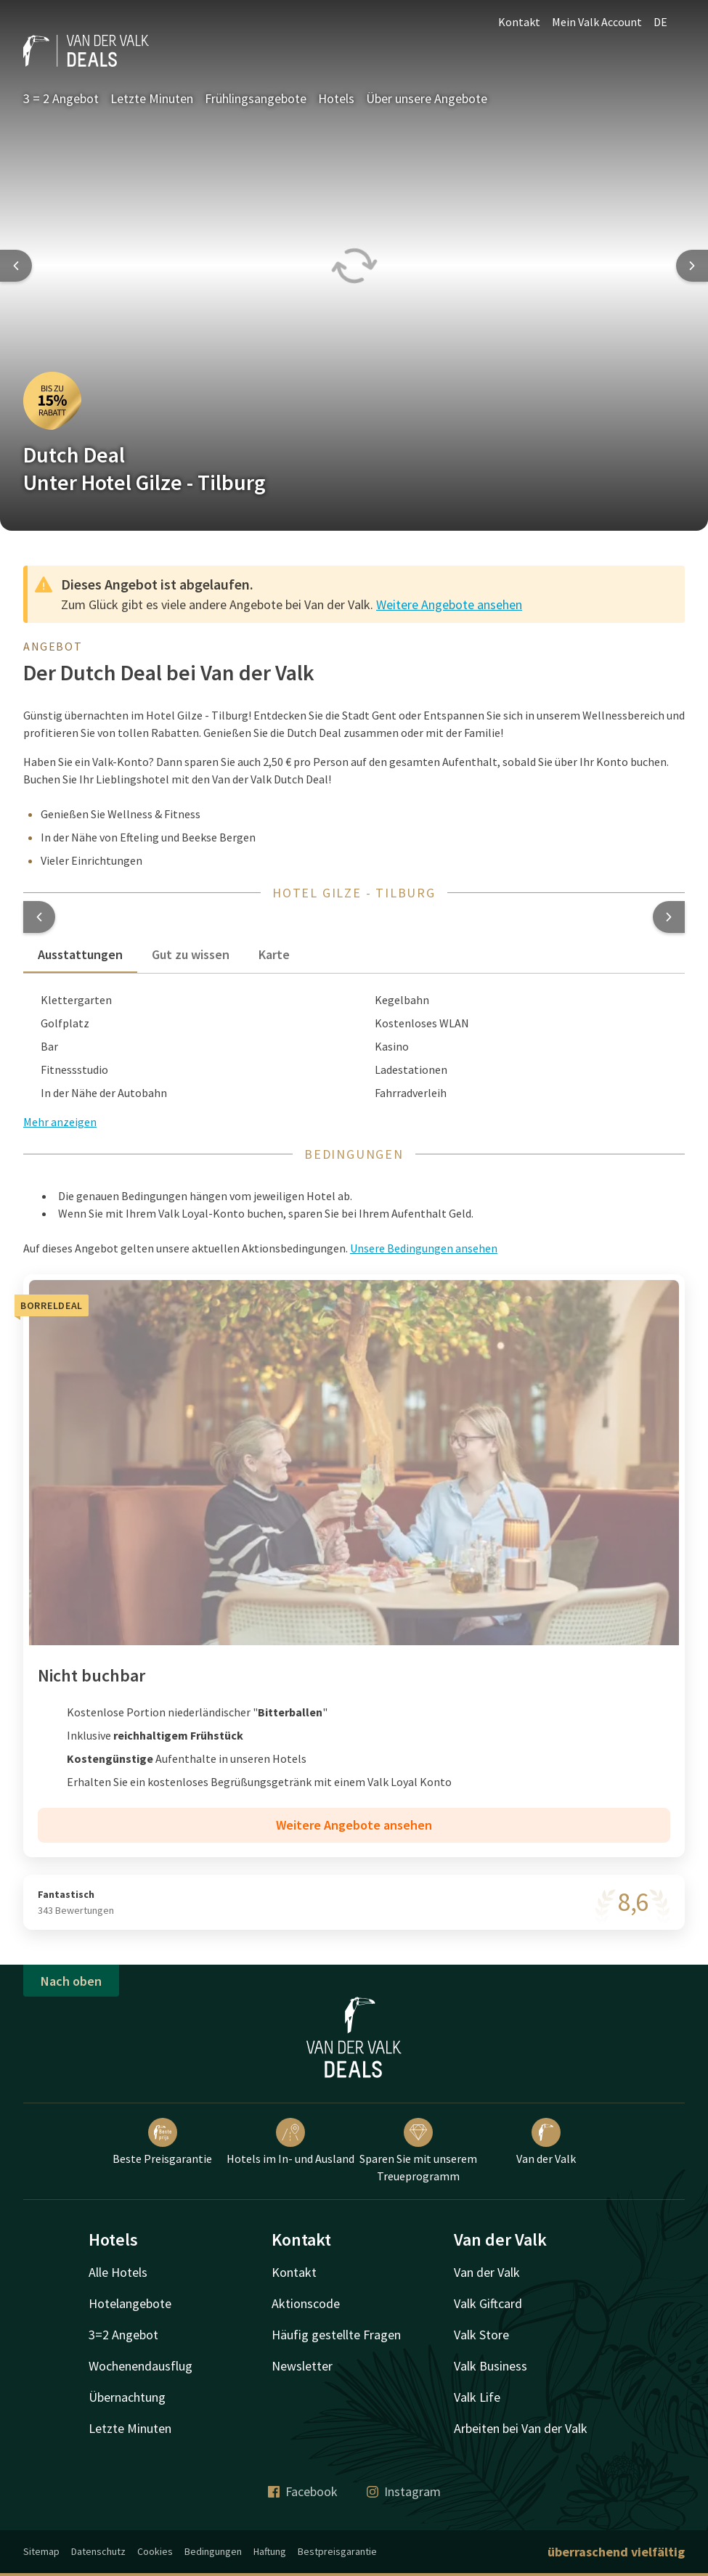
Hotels (336, 98)
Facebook (303, 2491)
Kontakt (519, 22)
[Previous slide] (16, 266)
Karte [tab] (274, 954)
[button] (39, 917)
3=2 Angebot (123, 2334)
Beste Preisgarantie (162, 2142)
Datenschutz (98, 2551)
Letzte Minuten (151, 98)
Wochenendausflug (140, 2365)
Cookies (155, 2551)
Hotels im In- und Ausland (290, 2142)
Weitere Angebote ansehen (449, 604)
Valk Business (490, 2365)
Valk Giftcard (488, 2303)
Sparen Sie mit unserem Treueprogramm (418, 2150)
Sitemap (41, 2551)
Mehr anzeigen (60, 1121)
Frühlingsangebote (255, 98)
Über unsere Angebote (426, 98)
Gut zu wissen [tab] (190, 954)
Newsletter (302, 2365)
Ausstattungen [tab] (80, 954)
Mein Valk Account (597, 22)
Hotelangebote (130, 2303)
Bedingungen (213, 2551)
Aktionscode (306, 2303)
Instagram (404, 2491)
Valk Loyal (392, 1781)
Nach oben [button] (71, 1981)
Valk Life (477, 2397)
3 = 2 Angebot (61, 98)
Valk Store (481, 2334)
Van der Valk (546, 2142)
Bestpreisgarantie (337, 2551)
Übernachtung (127, 2397)
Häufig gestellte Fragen (336, 2334)
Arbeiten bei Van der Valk (520, 2428)
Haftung (269, 2551)
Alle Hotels (118, 2272)
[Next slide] (692, 266)
